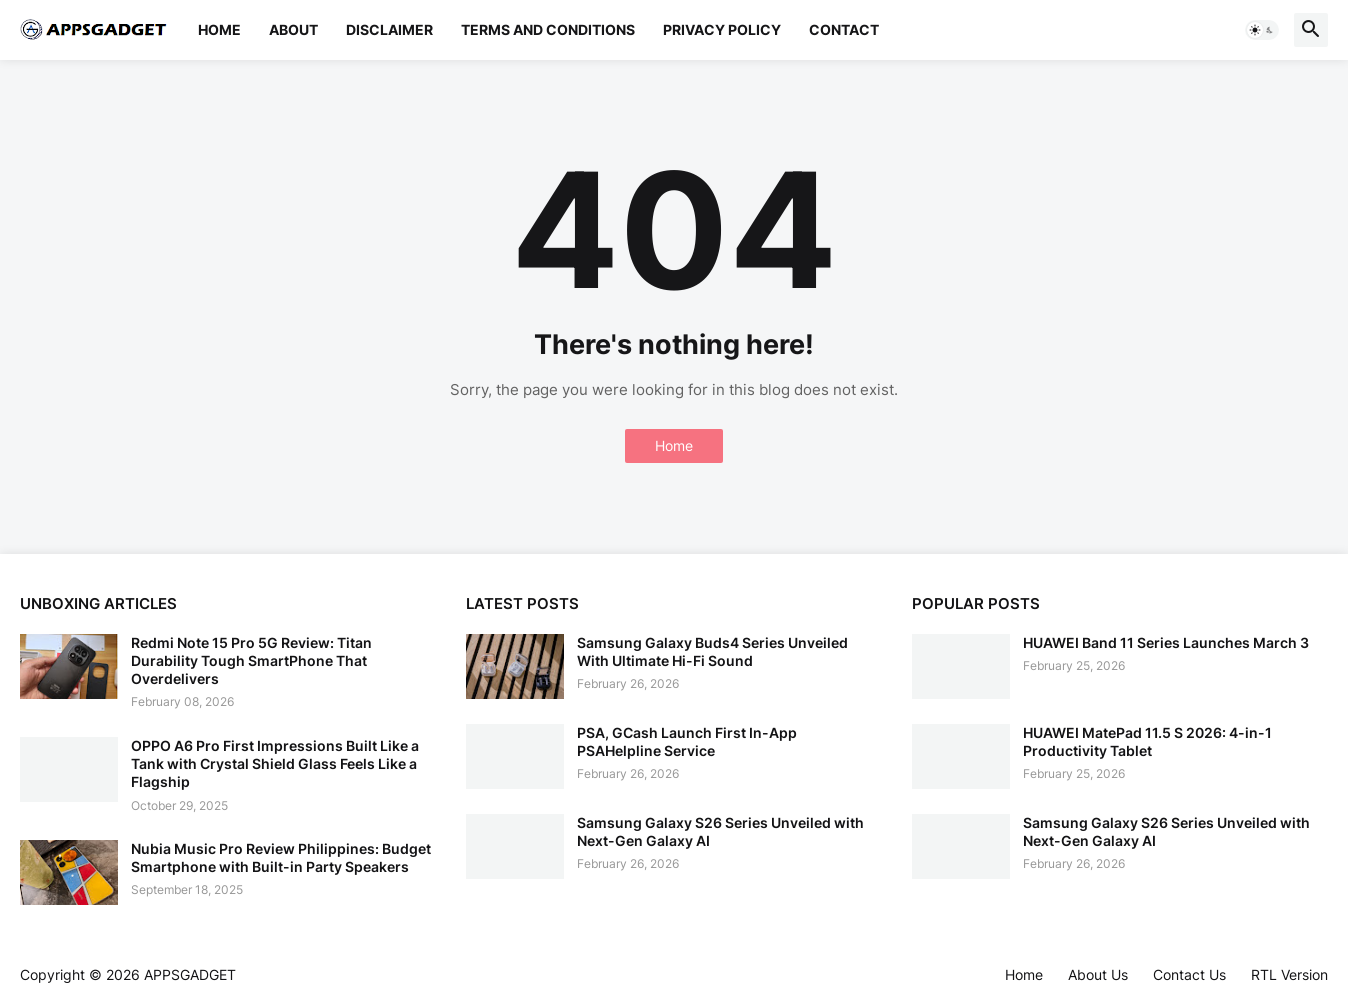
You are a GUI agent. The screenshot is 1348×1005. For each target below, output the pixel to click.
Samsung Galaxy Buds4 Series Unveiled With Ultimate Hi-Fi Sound (712, 651)
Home (219, 29)
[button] (1262, 30)
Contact (844, 29)
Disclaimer (389, 29)
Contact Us (1189, 974)
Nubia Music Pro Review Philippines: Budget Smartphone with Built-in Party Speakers (281, 857)
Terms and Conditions (548, 29)
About (293, 29)
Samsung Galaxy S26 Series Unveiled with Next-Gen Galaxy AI (720, 831)
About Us (1098, 974)
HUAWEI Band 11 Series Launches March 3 (1166, 642)
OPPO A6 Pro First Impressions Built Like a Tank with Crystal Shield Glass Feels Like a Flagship (275, 763)
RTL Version (1289, 974)
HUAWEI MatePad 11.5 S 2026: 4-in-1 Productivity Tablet (1147, 741)
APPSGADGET (190, 974)
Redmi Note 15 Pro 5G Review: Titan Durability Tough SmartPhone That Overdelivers (251, 660)
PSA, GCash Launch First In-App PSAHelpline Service (687, 741)
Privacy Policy (722, 29)
